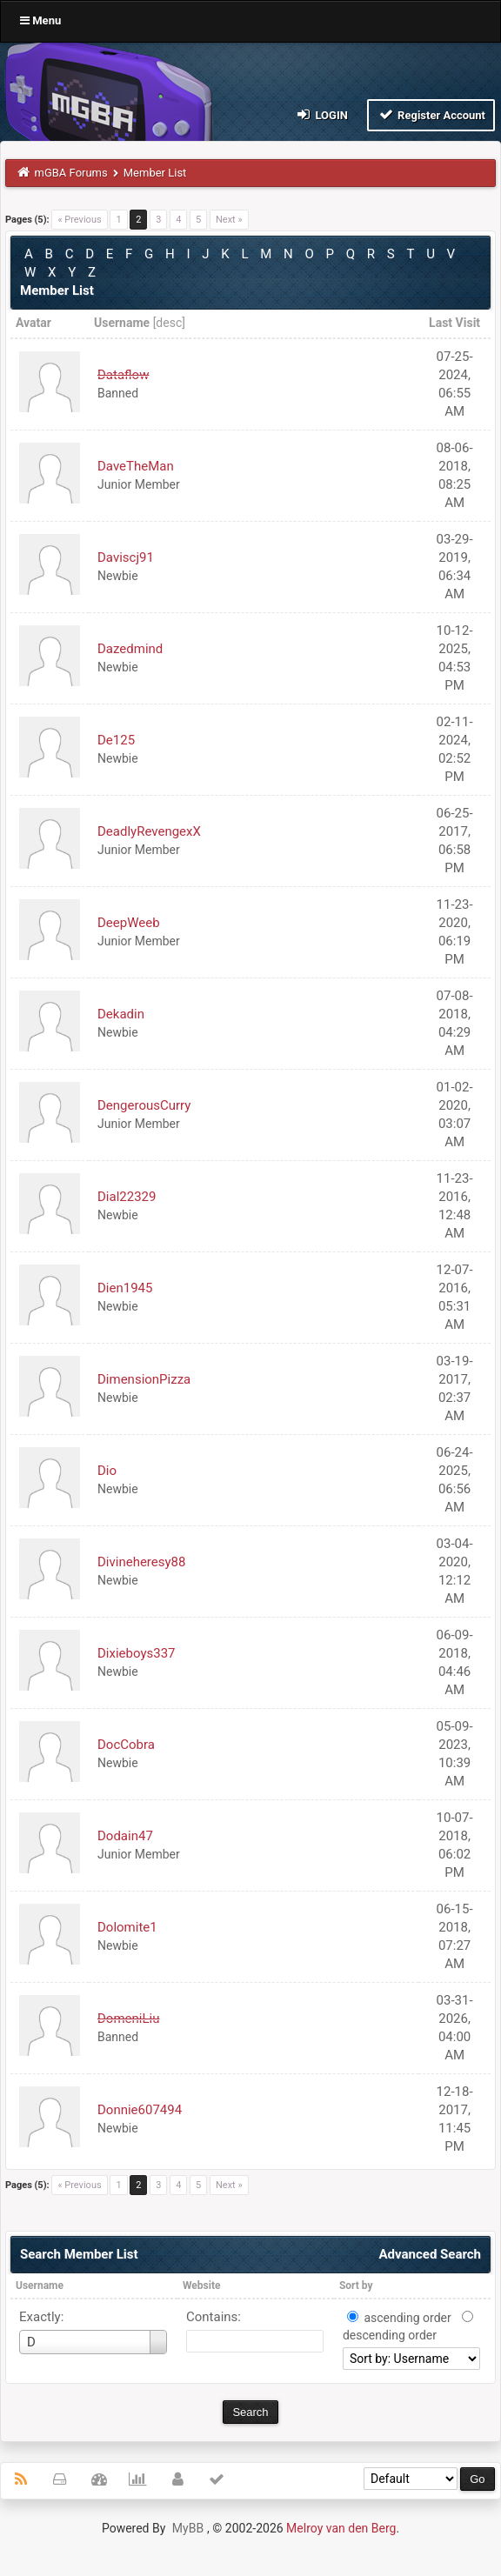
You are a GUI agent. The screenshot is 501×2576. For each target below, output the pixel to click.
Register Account (431, 114)
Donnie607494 (139, 2110)
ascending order (407, 2318)
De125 (116, 740)
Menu (40, 20)
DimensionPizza (143, 1379)
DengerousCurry (143, 1105)
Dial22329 (126, 1197)
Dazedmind (130, 649)
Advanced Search (430, 2254)
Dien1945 (124, 1288)
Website (201, 2285)
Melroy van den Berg (341, 2528)
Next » (229, 219)
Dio (107, 1470)
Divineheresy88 (141, 1562)
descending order (390, 2335)
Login (321, 114)
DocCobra (126, 1744)
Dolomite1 (127, 1927)
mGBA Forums (71, 172)
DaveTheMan (135, 466)
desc (169, 323)
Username (39, 2285)
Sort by (356, 2285)
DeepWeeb (128, 923)
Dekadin (120, 1014)
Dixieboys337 (136, 1653)
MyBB (188, 2528)
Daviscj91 (125, 557)
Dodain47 (125, 1836)
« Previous (79, 219)
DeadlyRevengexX (149, 831)
